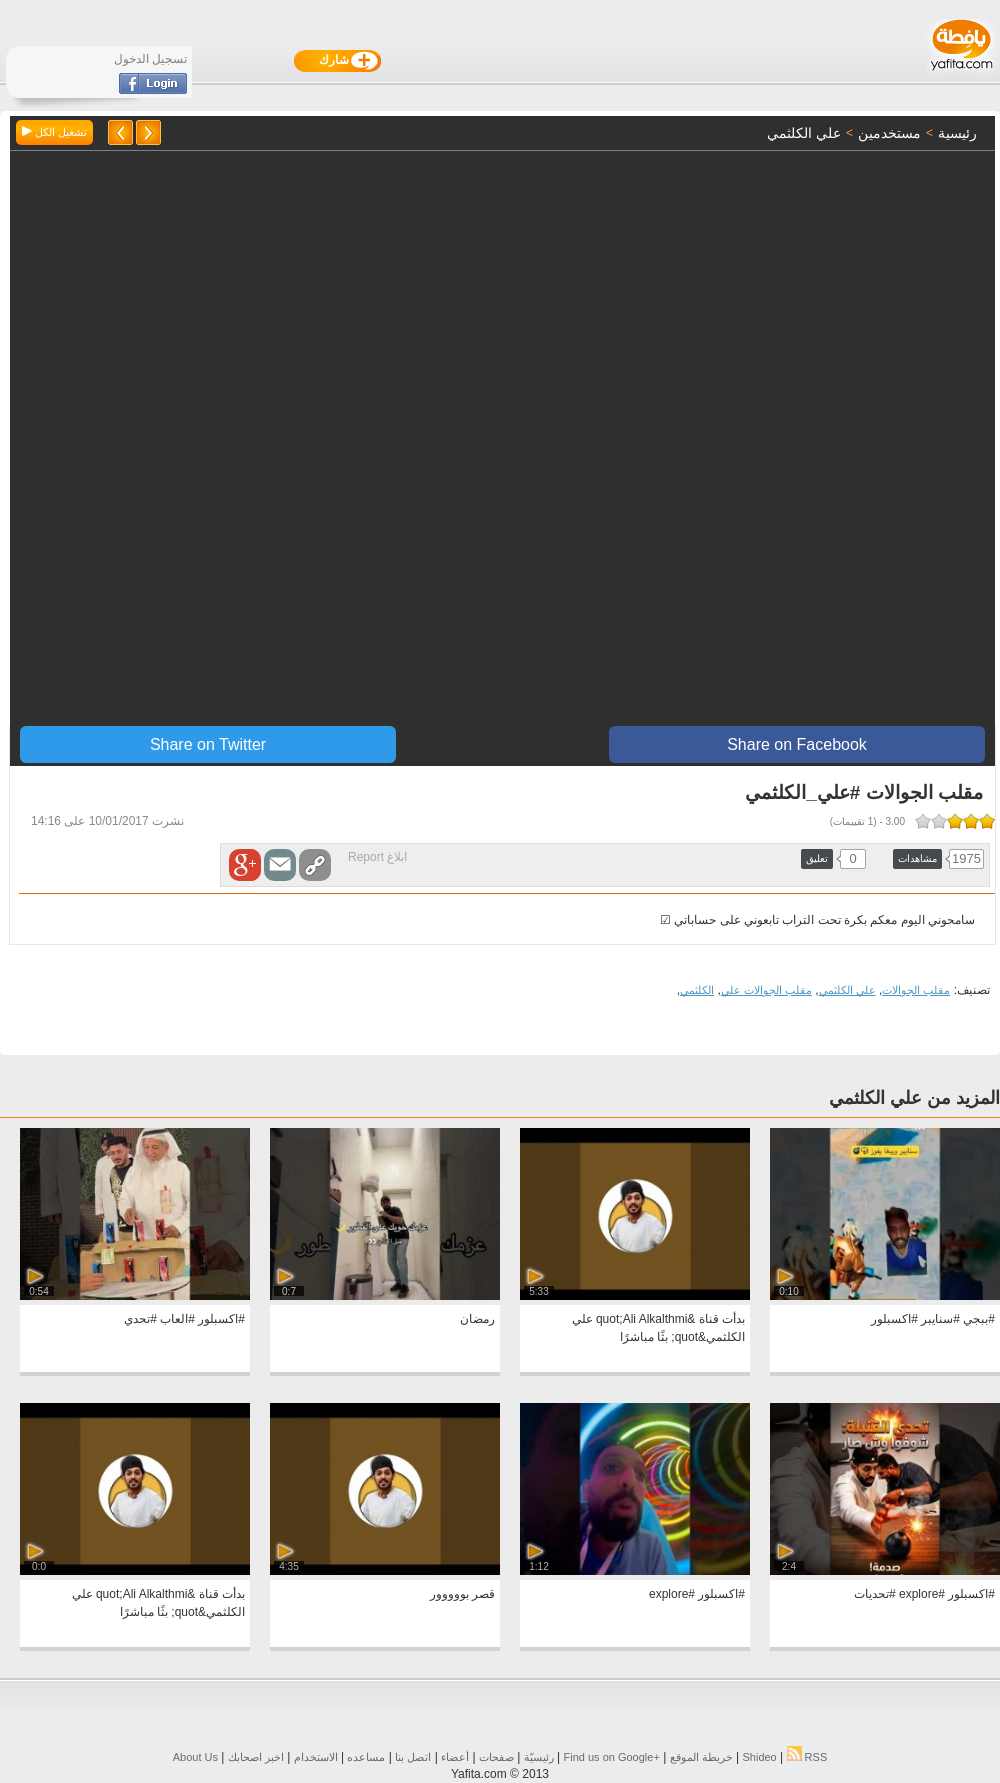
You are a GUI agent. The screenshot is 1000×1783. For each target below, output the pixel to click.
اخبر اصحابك (256, 1757)
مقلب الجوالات (916, 990)
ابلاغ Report (377, 857)
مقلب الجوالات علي (766, 990)
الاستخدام (316, 1757)
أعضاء (455, 1757)
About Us (195, 1757)
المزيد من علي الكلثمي (914, 1098)
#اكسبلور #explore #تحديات (924, 1594)
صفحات (496, 1757)
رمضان (477, 1319)
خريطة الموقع (701, 1757)
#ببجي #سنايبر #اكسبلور (933, 1319)
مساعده (366, 1757)
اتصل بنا (413, 1757)
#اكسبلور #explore (697, 1594)
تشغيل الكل (54, 132)
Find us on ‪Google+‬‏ (612, 1757)
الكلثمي (697, 990)
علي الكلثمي (847, 990)
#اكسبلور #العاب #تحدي (184, 1319)
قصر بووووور (462, 1594)
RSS (807, 1757)
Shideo (759, 1757)
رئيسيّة (539, 1757)
